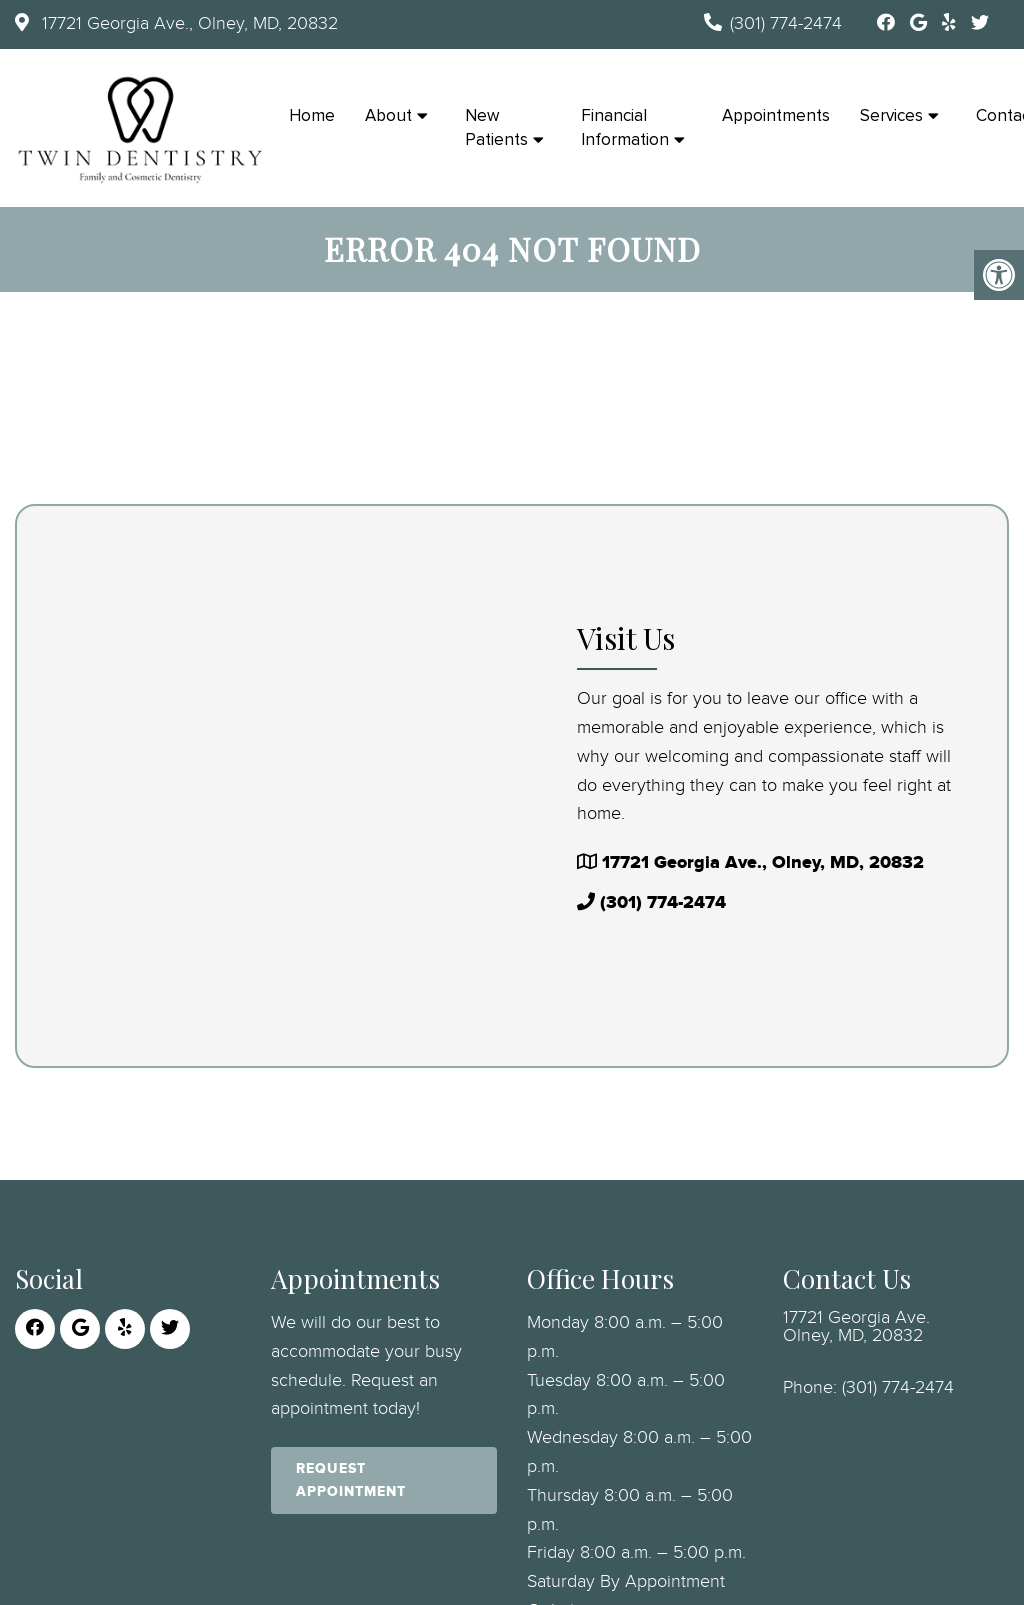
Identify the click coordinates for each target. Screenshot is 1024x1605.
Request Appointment (351, 1479)
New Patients (496, 127)
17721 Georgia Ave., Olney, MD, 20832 (187, 24)
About (388, 115)
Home (312, 115)
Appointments (776, 115)
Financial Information (625, 127)
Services (891, 115)
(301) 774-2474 (786, 24)
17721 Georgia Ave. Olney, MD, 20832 (856, 1327)
